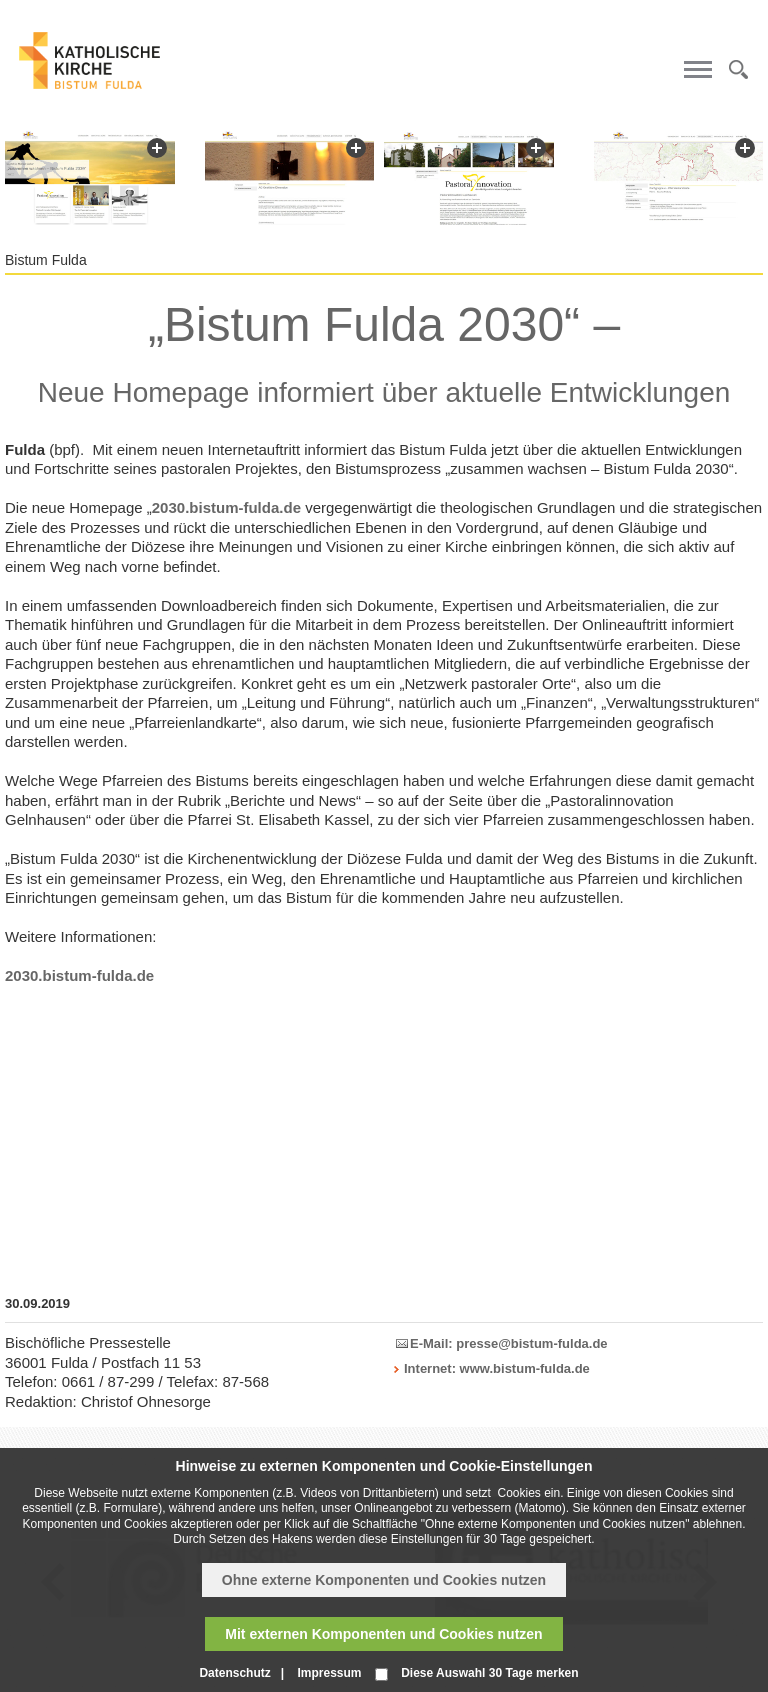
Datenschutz (234, 1673)
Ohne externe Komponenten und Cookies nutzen (384, 1580)
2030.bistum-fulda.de (226, 507)
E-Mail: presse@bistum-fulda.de (509, 1343)
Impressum (329, 1673)
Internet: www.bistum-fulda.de (497, 1368)
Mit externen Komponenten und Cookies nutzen (383, 1634)
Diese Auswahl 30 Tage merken (489, 1673)
